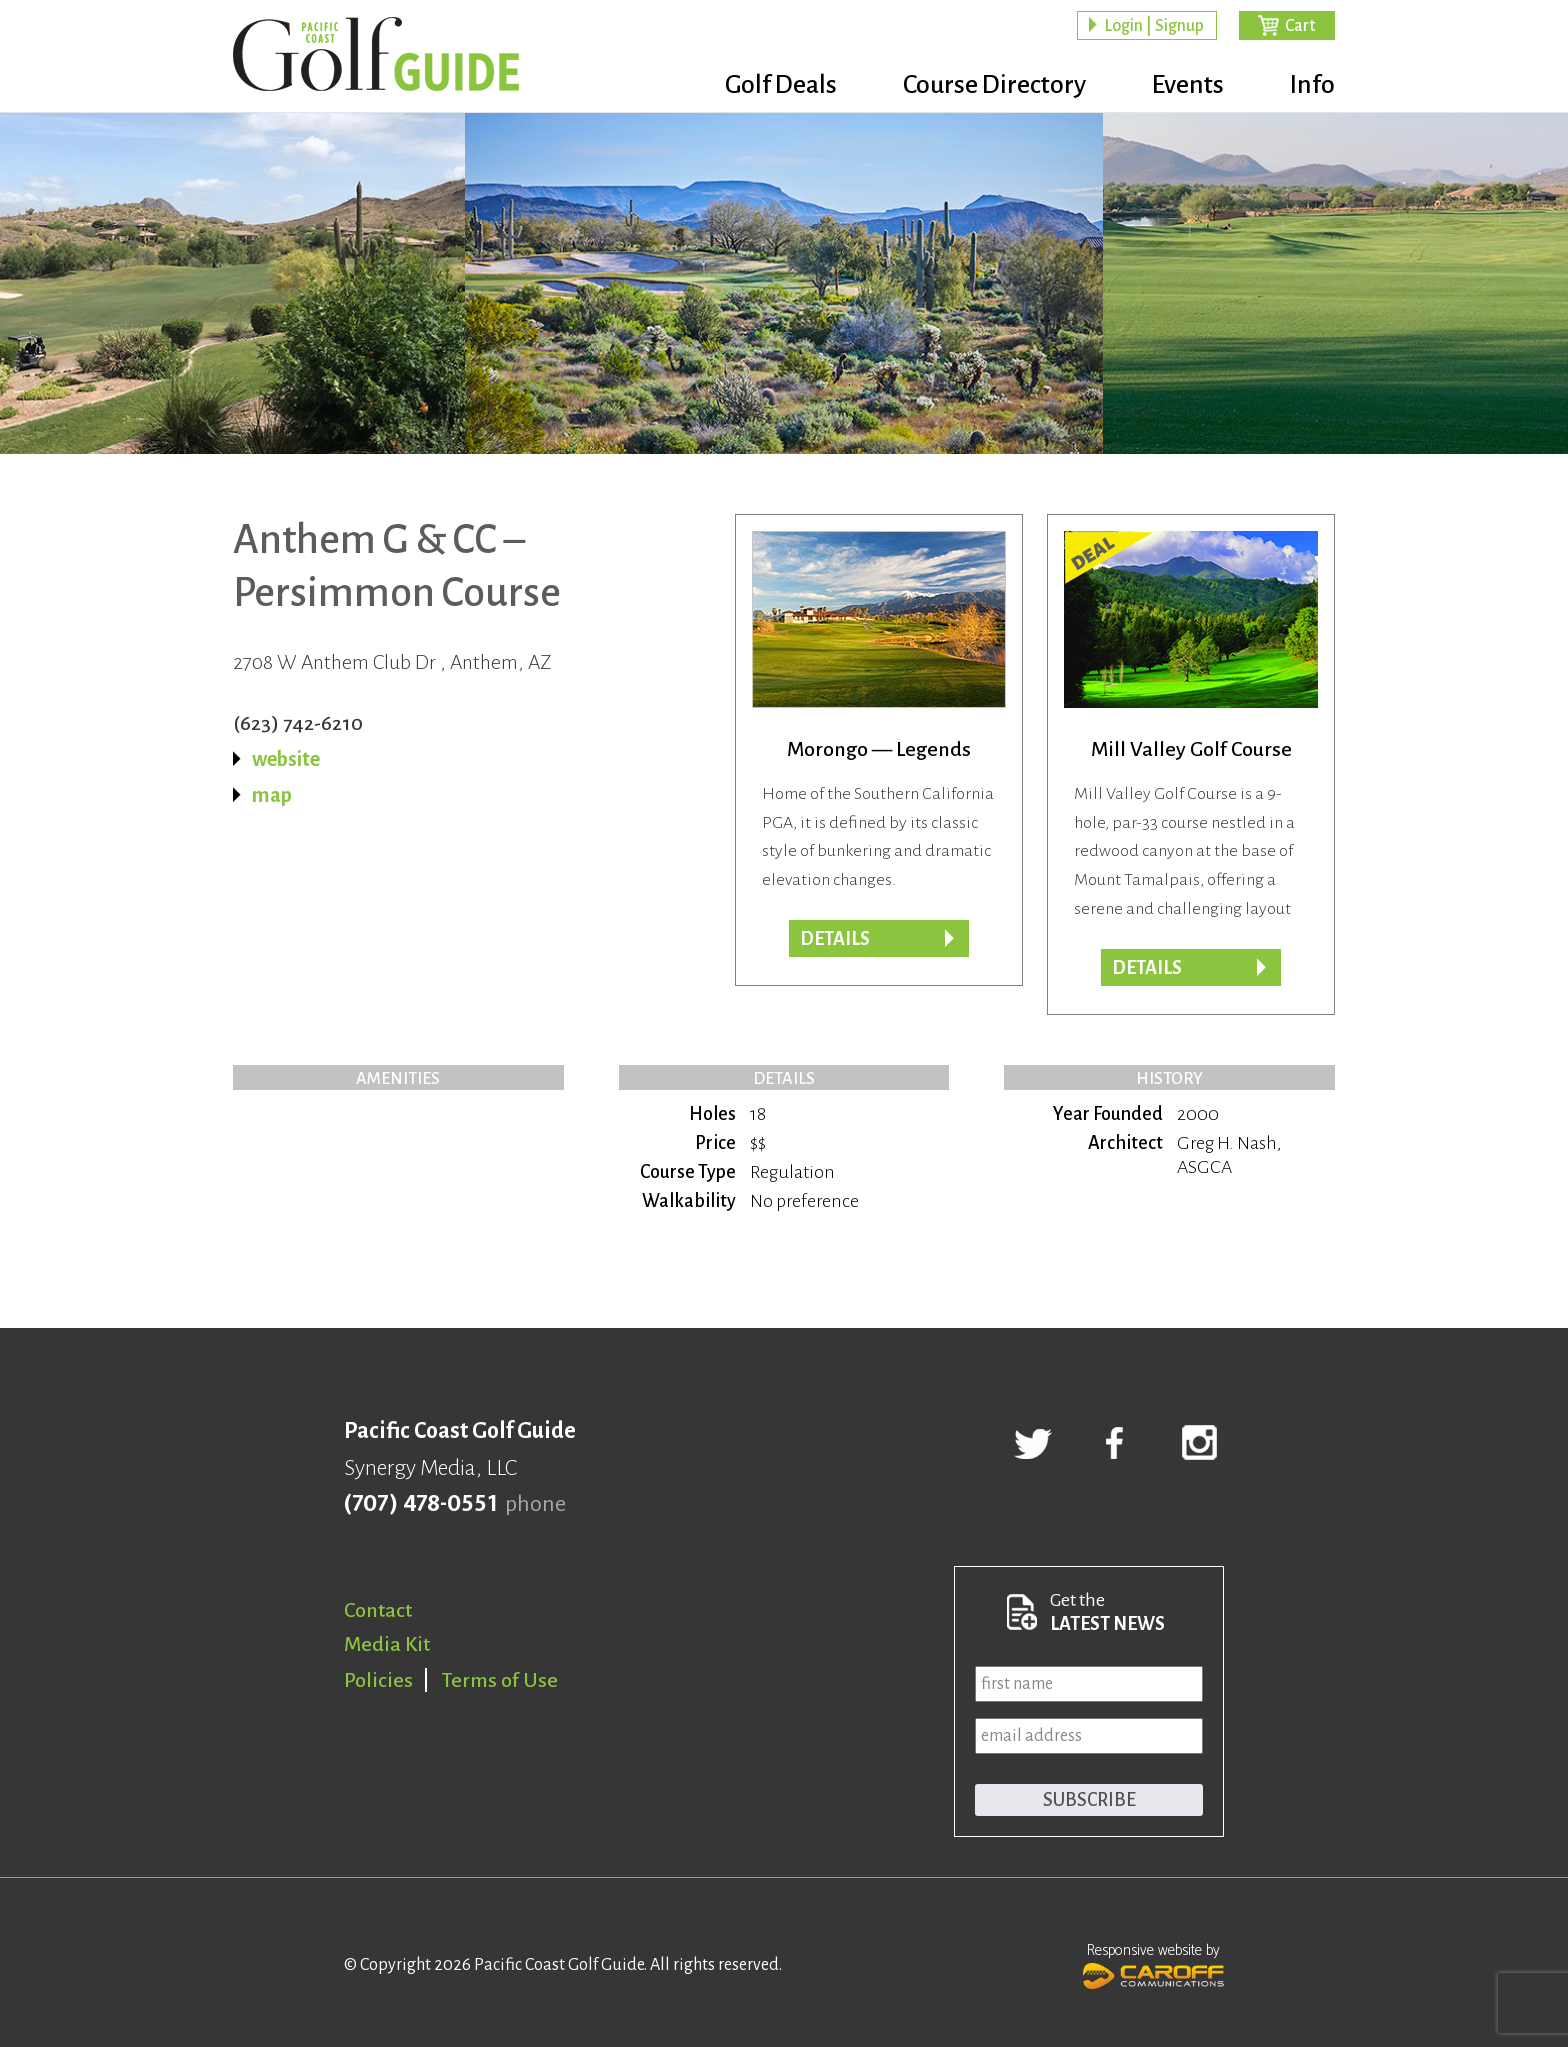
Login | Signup (1154, 26)
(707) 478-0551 (420, 1504)
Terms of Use (500, 1680)
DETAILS (1147, 968)
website (286, 759)
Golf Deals (781, 85)
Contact (378, 1610)
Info (1312, 85)
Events (1188, 85)
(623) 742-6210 (298, 723)
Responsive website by (1153, 1964)
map (272, 795)
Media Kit (387, 1644)
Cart (1300, 26)
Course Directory (994, 85)
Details (835, 939)
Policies (378, 1680)
